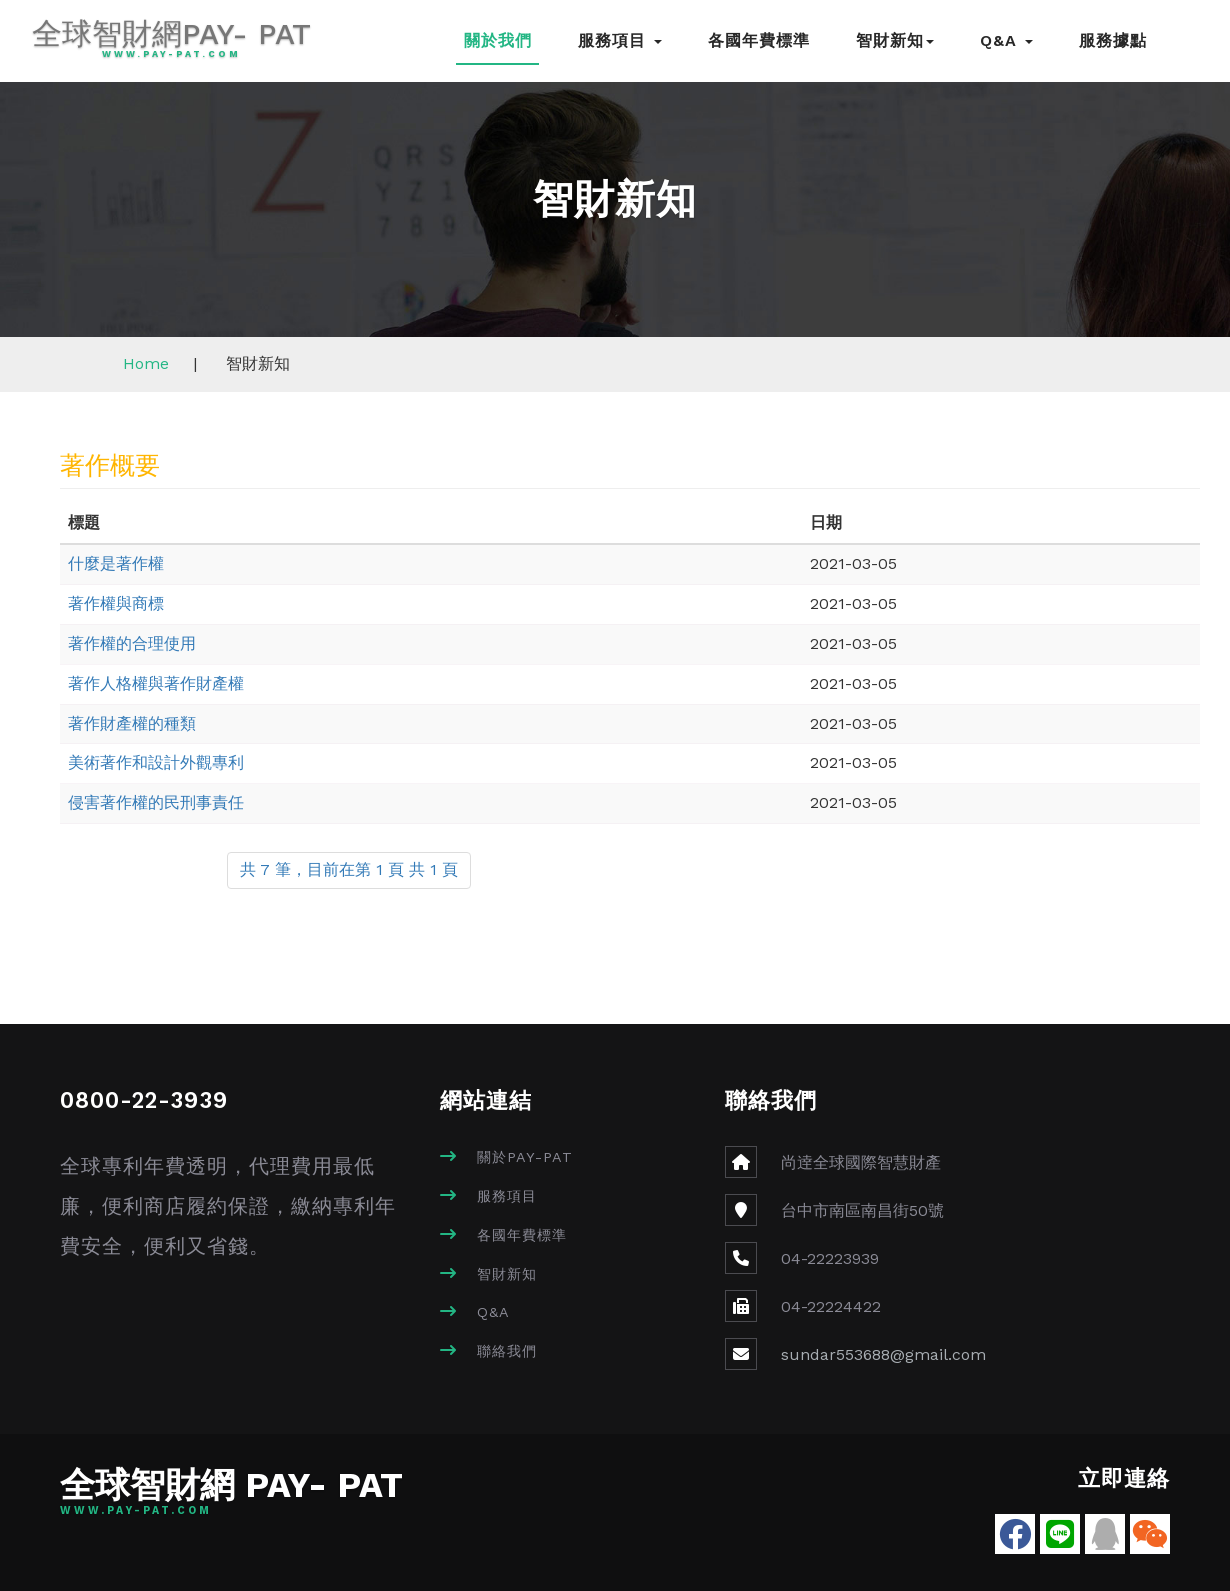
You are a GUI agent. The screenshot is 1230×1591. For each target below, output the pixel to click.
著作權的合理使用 (132, 643)
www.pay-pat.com (169, 54)
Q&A (1006, 40)
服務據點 (1113, 40)
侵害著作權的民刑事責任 (156, 802)
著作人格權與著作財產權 (156, 683)
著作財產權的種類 (132, 723)
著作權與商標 (116, 603)
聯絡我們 (507, 1351)
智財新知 (895, 40)
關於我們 (498, 40)
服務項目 (620, 40)
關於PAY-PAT (525, 1157)
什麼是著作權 (116, 563)
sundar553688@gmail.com (883, 1354)
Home (146, 363)
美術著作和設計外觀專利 (156, 762)
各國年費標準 (759, 40)
